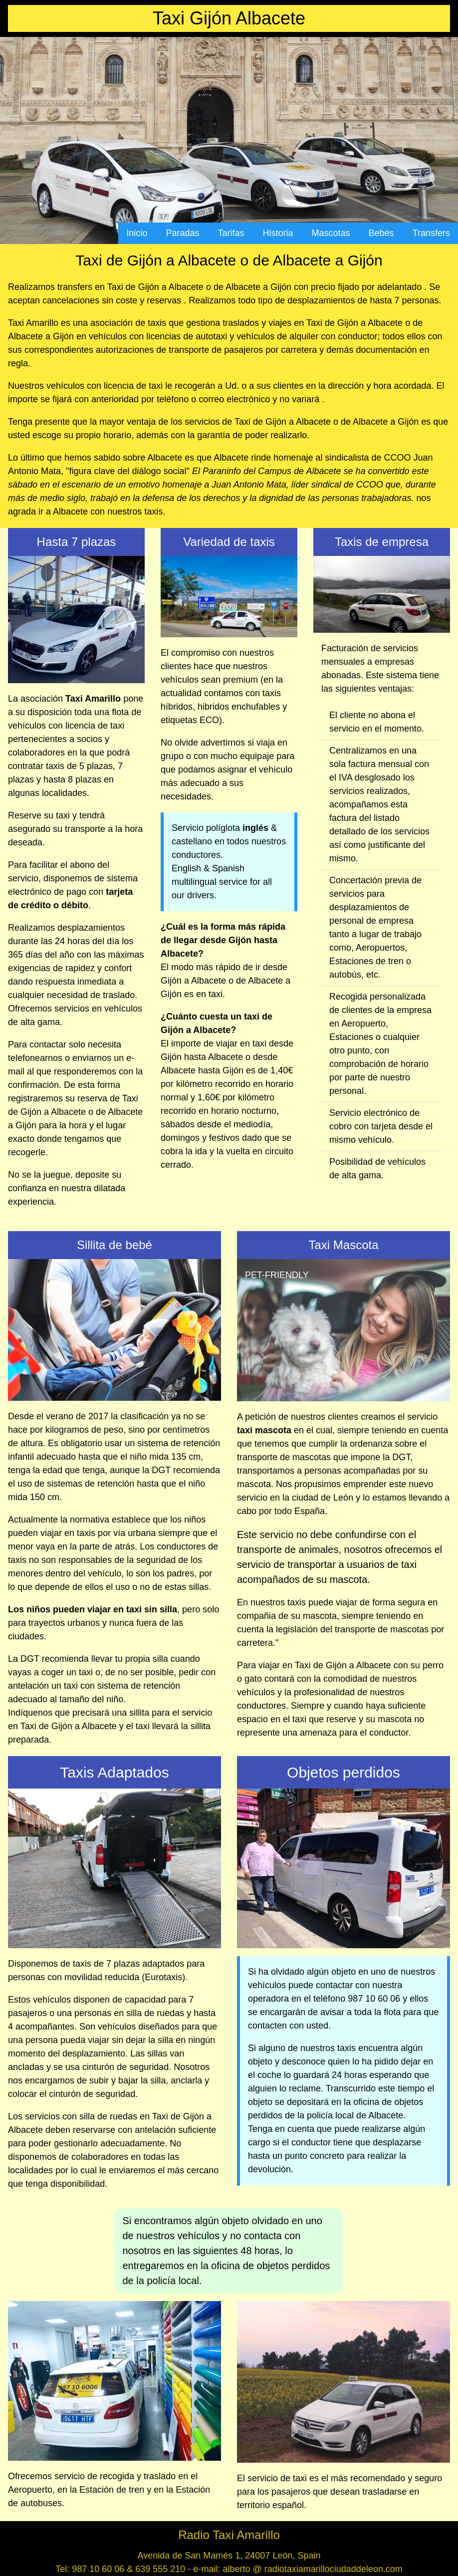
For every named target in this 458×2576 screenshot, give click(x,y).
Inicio (136, 233)
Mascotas (331, 233)
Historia (278, 233)
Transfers (431, 233)
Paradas (182, 233)
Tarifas (231, 233)
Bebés (381, 233)
